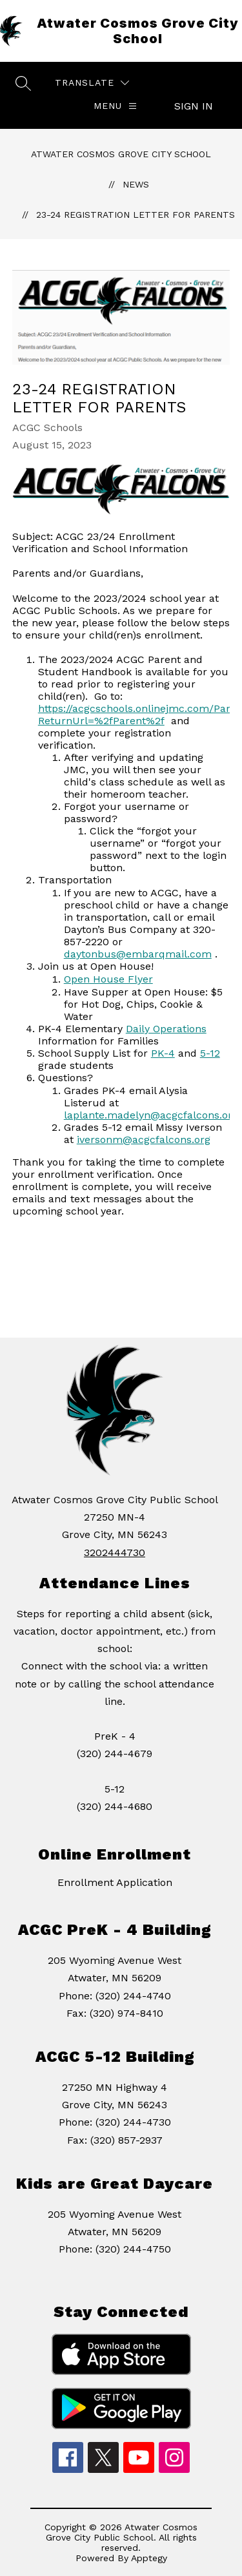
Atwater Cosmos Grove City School (121, 154)
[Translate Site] (92, 83)
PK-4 (163, 1053)
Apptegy (149, 2558)
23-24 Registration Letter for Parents (135, 214)
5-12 (210, 1053)
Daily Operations (166, 1029)
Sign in (193, 106)
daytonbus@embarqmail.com (138, 954)
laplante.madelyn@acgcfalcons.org (151, 1115)
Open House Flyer (108, 979)
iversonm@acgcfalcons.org (143, 1139)
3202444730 (114, 1552)
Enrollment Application (114, 1882)
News (136, 184)
